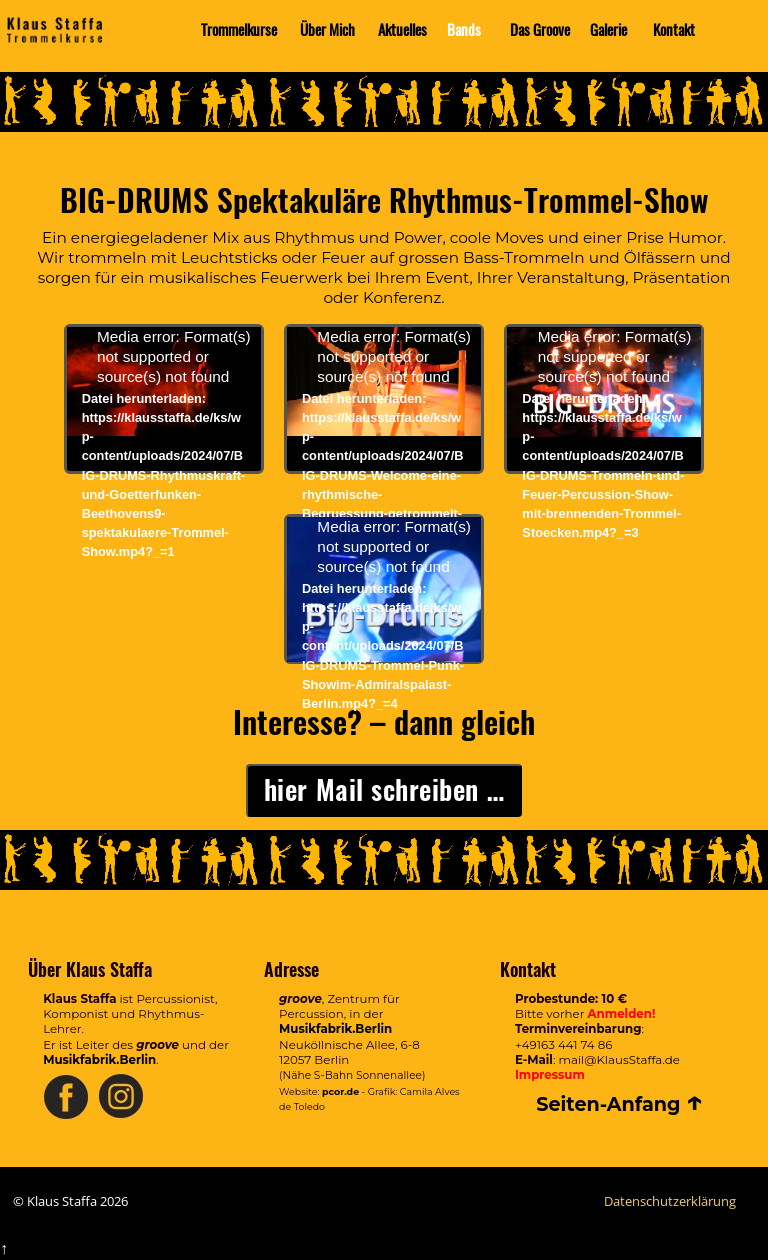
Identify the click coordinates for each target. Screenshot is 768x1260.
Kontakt (674, 29)
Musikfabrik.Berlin (99, 1060)
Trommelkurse (239, 29)
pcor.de (340, 1091)
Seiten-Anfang (619, 1104)
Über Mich (327, 29)
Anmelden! (622, 1014)
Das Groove (540, 29)
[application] (164, 381)
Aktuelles (402, 29)
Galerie (608, 29)
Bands (464, 29)
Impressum (550, 1075)
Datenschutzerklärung (670, 1201)
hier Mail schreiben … (384, 790)
